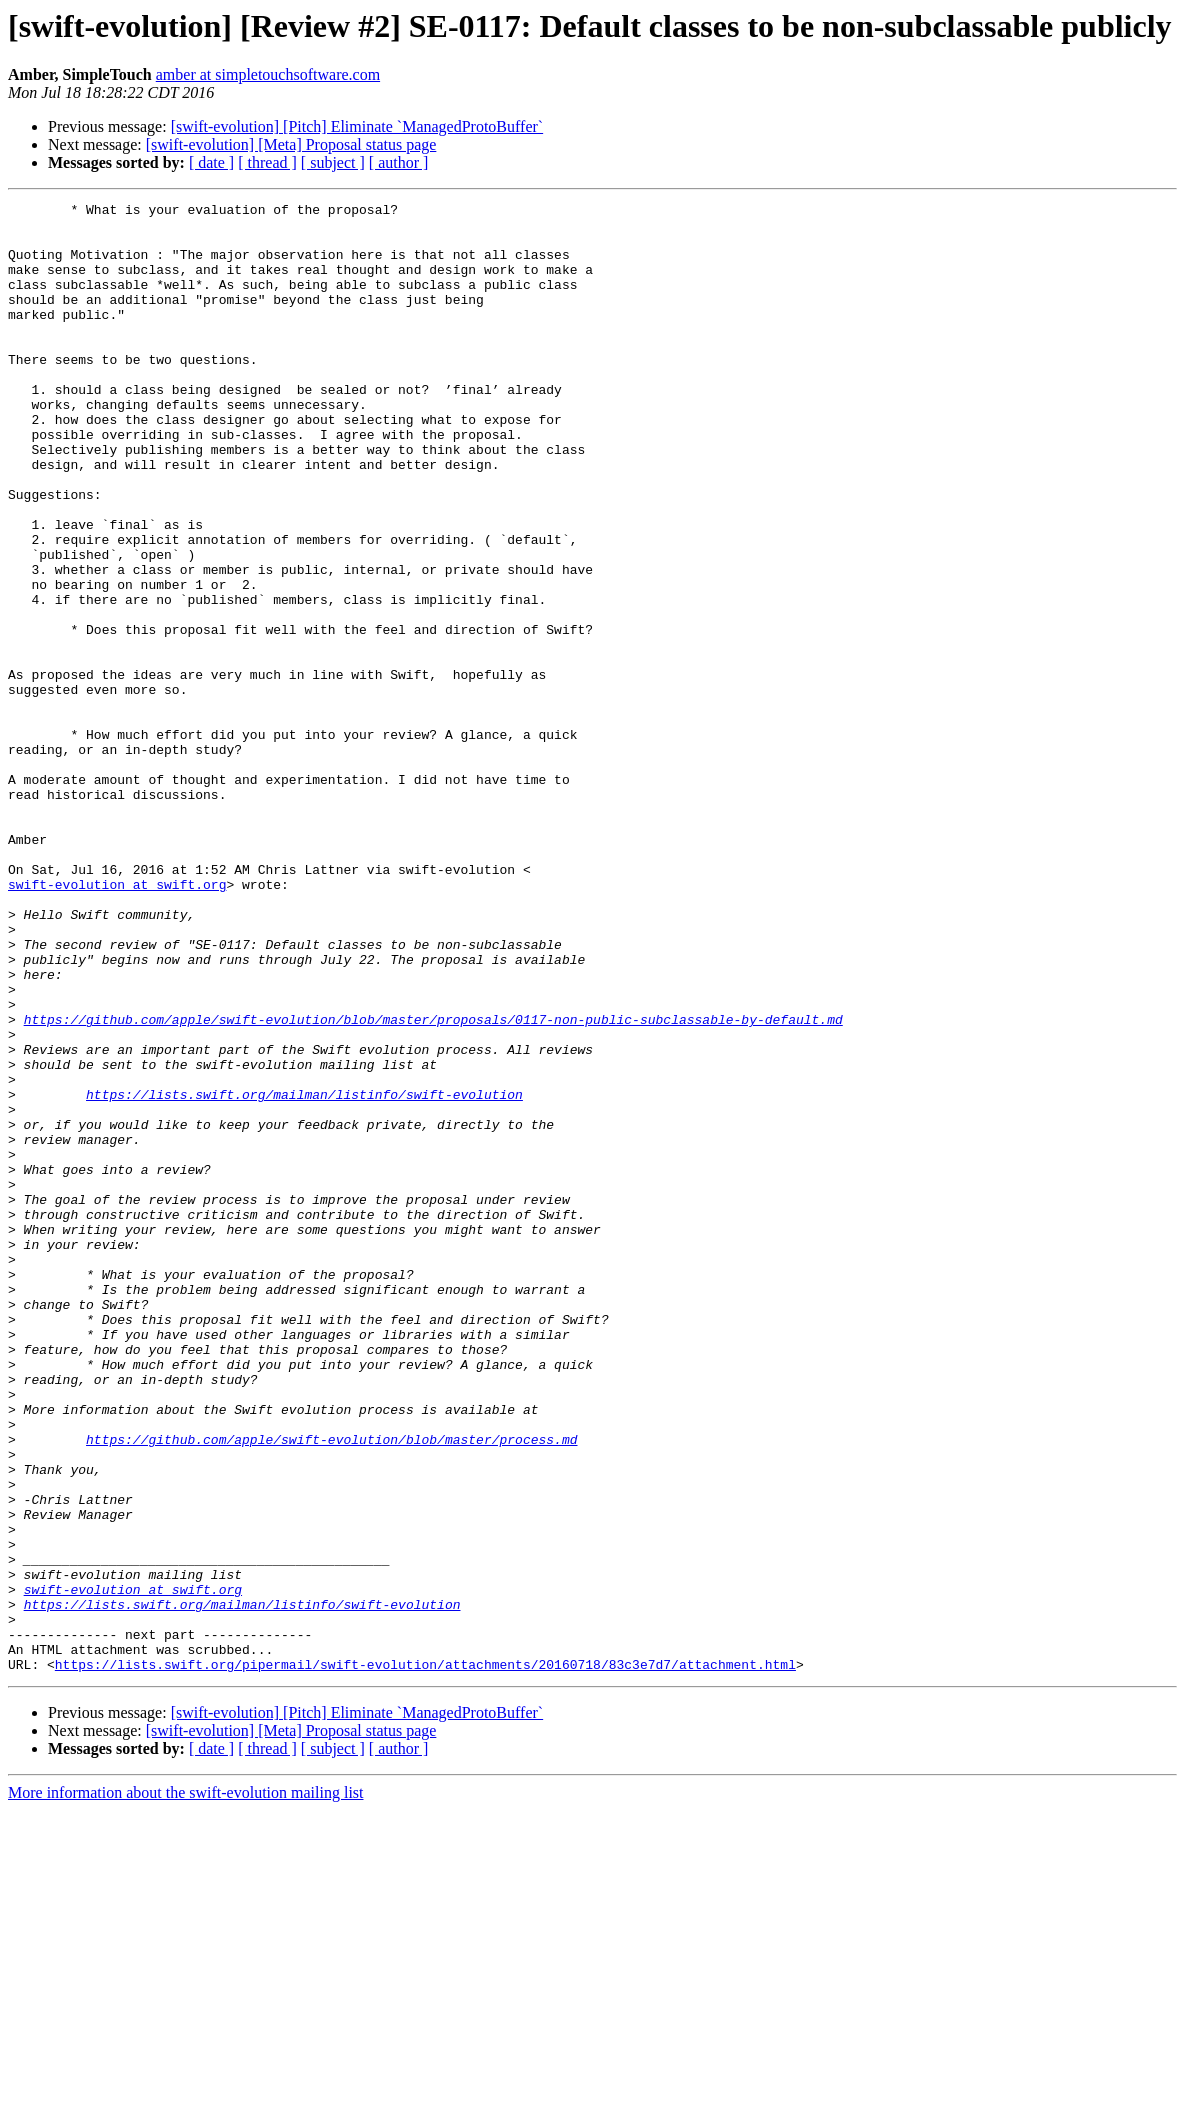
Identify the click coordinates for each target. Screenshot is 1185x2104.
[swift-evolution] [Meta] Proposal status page (291, 144)
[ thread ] (267, 162)
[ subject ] (333, 162)
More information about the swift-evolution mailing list (186, 2086)
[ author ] (399, 162)
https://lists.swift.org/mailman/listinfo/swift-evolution (304, 1274)
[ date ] (211, 162)
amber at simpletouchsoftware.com (268, 74)
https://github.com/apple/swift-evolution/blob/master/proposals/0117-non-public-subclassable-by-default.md (433, 1184)
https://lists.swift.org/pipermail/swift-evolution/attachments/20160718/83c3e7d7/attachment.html (425, 1958)
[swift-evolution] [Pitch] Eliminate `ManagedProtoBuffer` (357, 126)
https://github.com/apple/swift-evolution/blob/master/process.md (331, 1688)
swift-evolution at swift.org (117, 1022)
